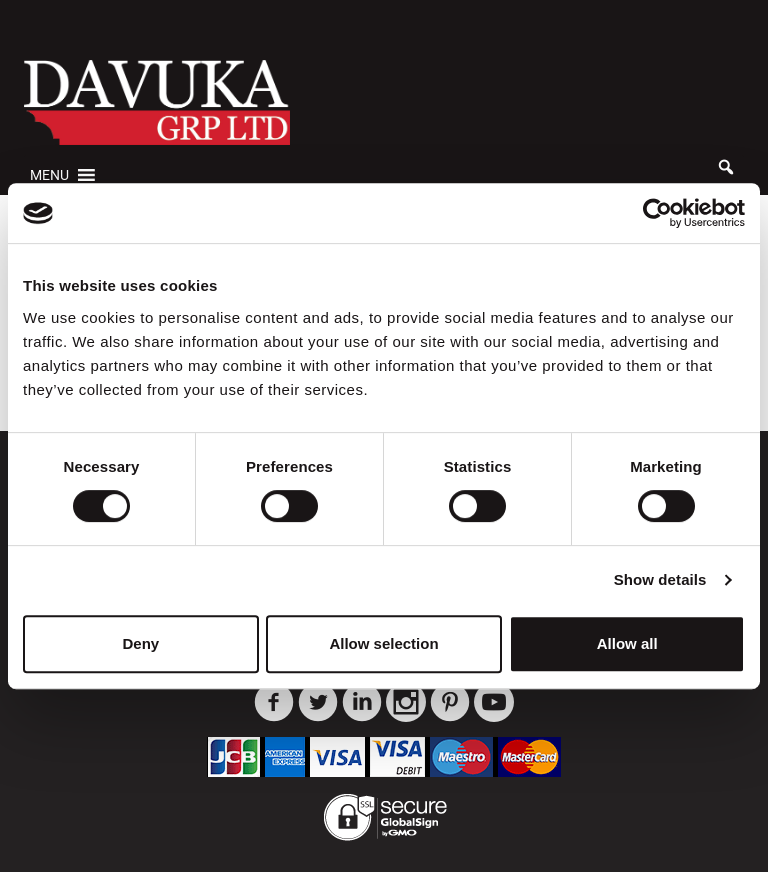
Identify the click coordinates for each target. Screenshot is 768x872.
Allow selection (383, 643)
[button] (49, 175)
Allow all (627, 643)
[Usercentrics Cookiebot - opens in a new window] (657, 213)
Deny (140, 643)
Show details (660, 579)
